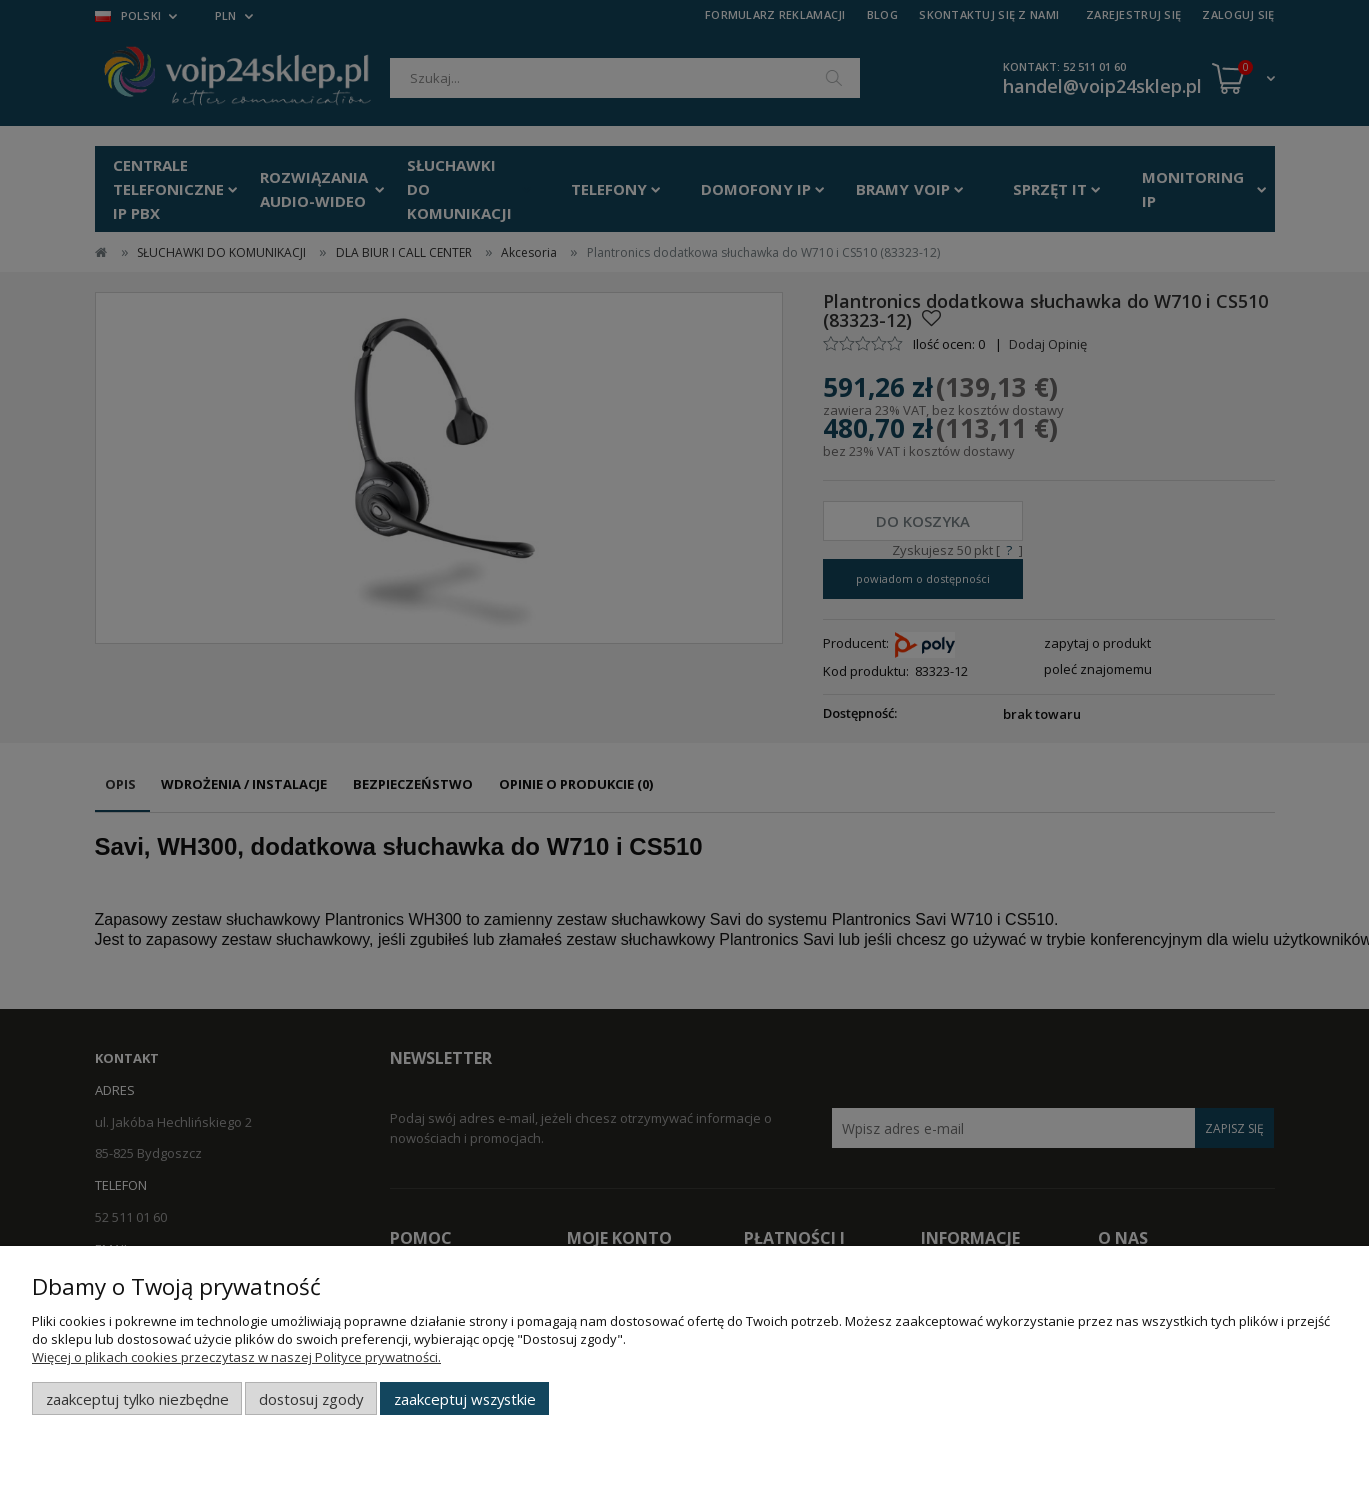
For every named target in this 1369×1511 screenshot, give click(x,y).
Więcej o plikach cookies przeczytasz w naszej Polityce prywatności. (236, 1357)
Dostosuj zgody (311, 1399)
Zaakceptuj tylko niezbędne (137, 1399)
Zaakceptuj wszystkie (465, 1399)
